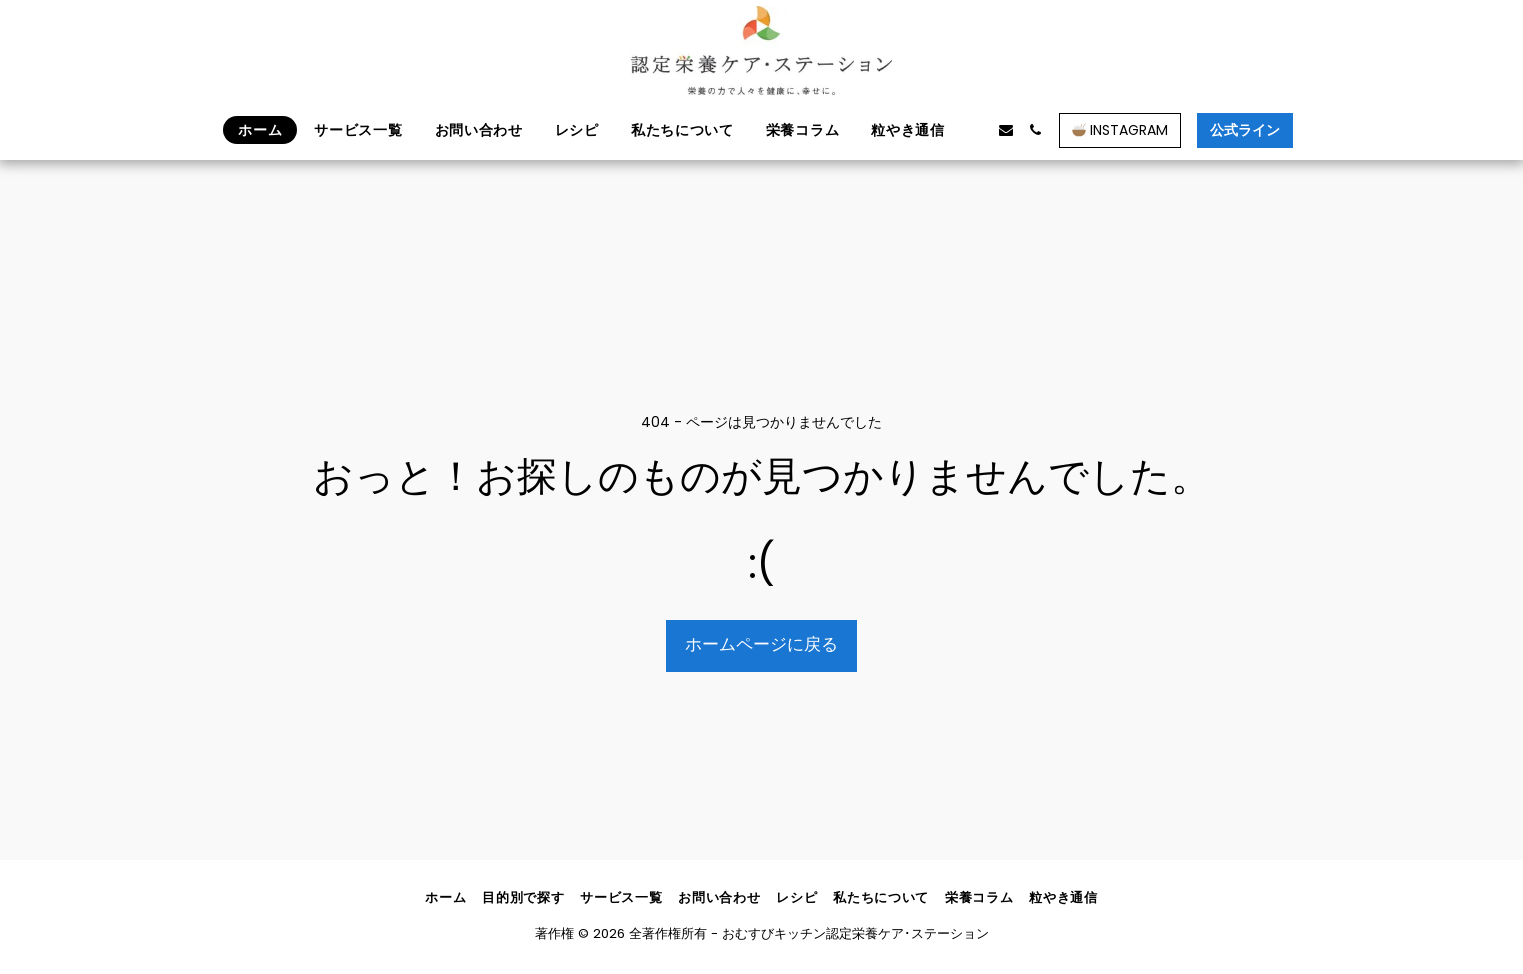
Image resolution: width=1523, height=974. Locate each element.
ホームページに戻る (761, 644)
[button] (976, 130)
